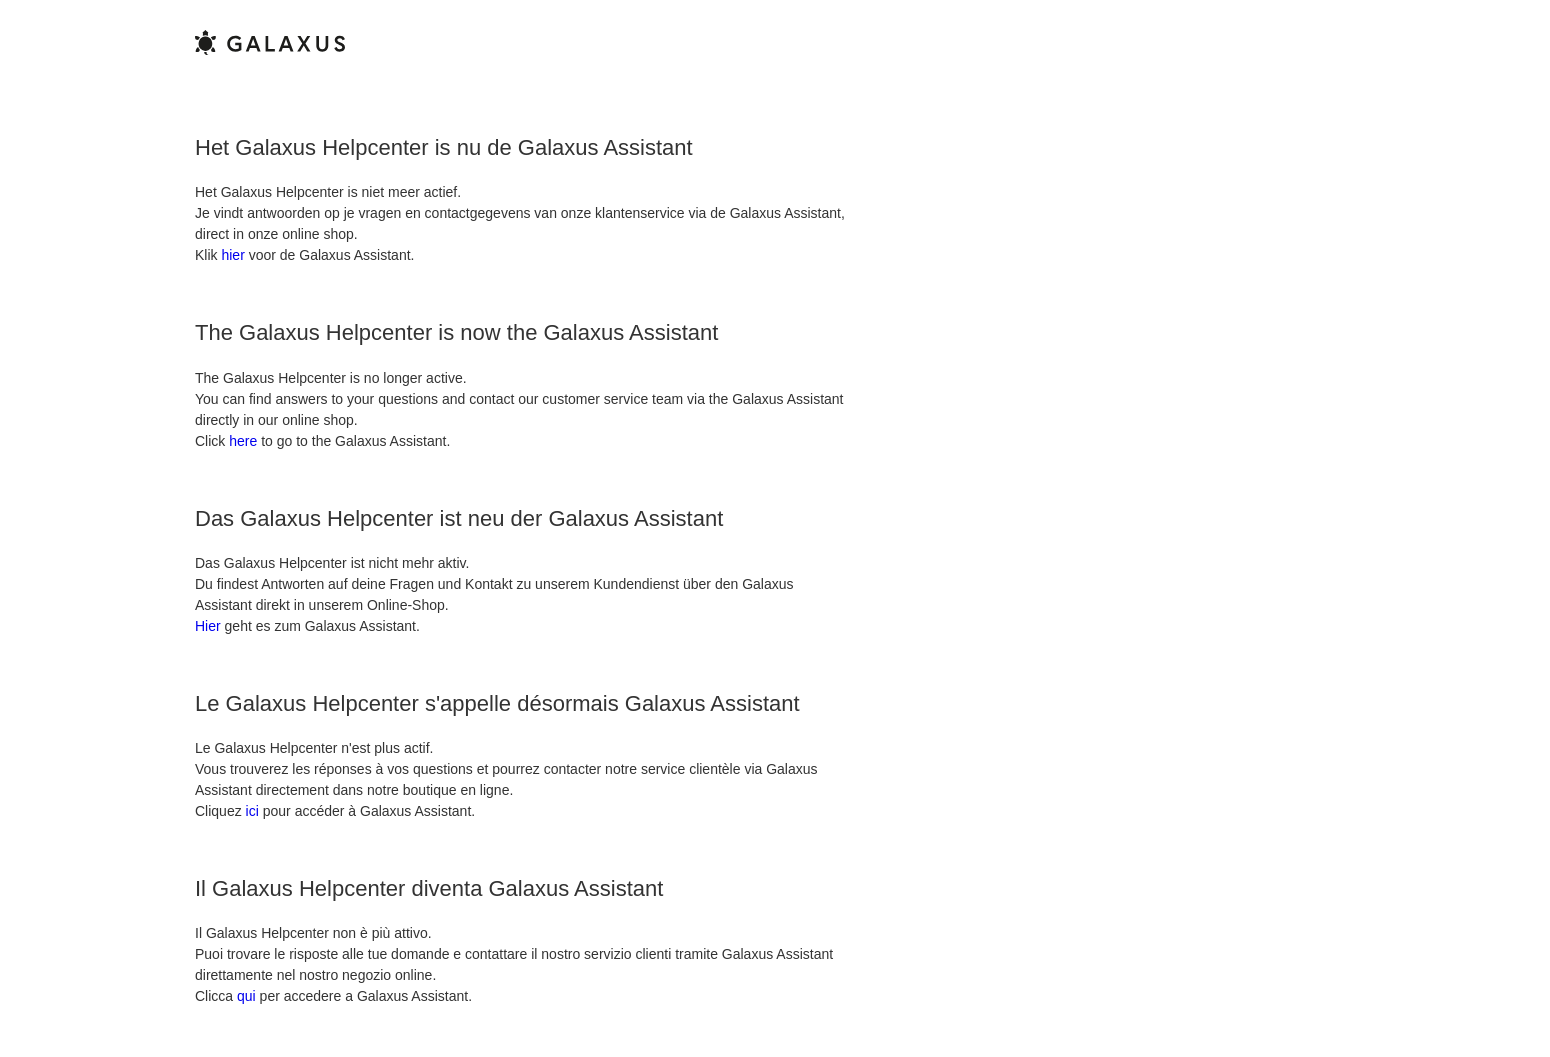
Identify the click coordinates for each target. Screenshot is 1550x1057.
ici (252, 811)
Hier (208, 626)
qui (246, 996)
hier (232, 255)
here (243, 441)
